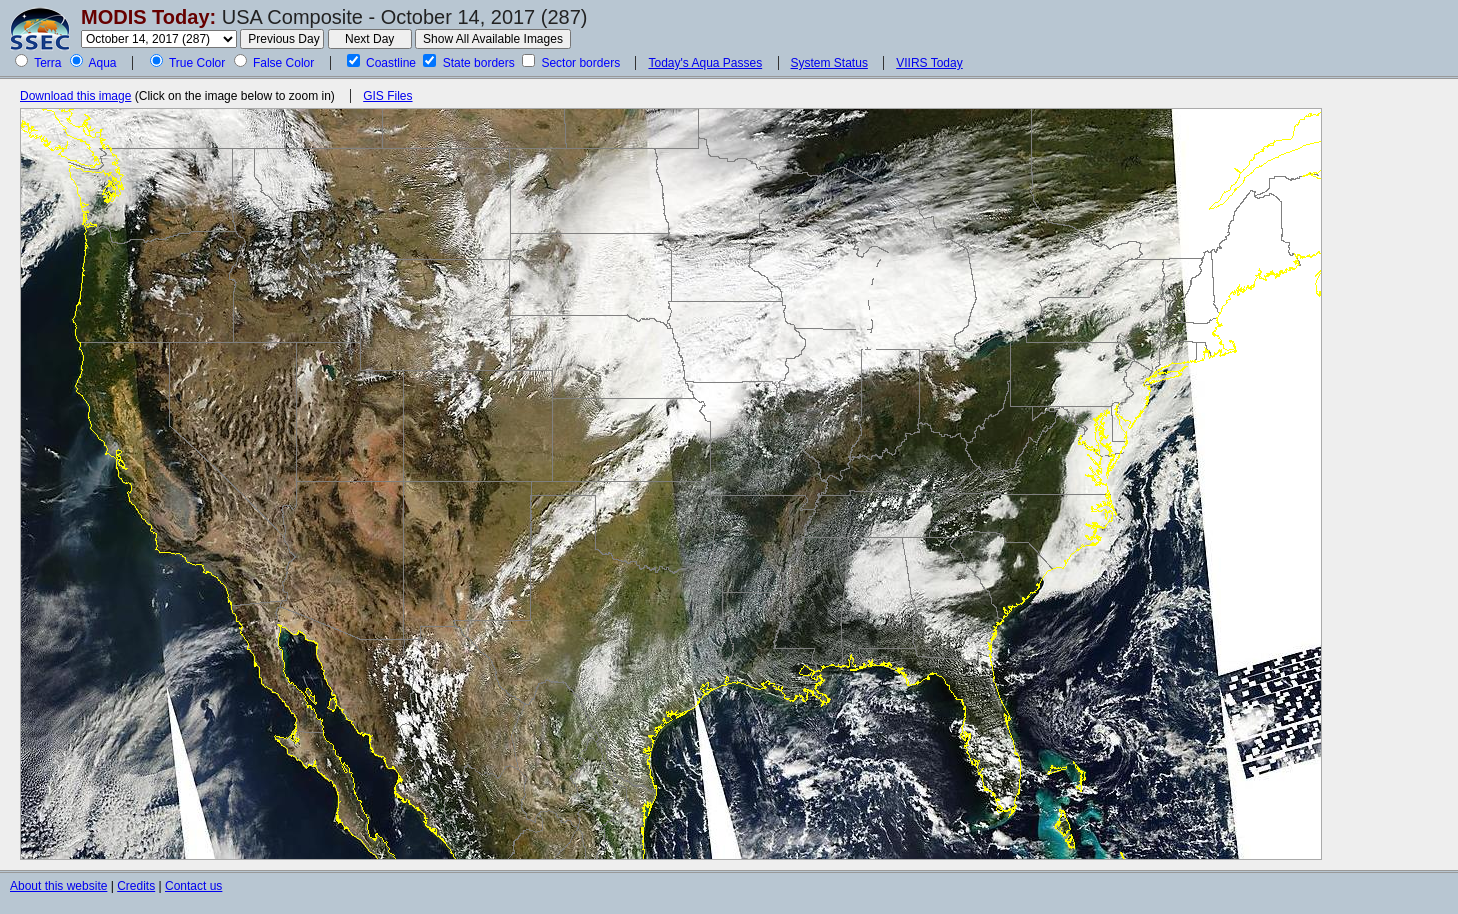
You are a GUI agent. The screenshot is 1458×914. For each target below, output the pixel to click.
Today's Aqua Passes (705, 63)
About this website (58, 886)
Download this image (75, 96)
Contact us (193, 886)
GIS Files (387, 96)
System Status (829, 63)
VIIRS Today (929, 63)
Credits (136, 886)
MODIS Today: (148, 17)
